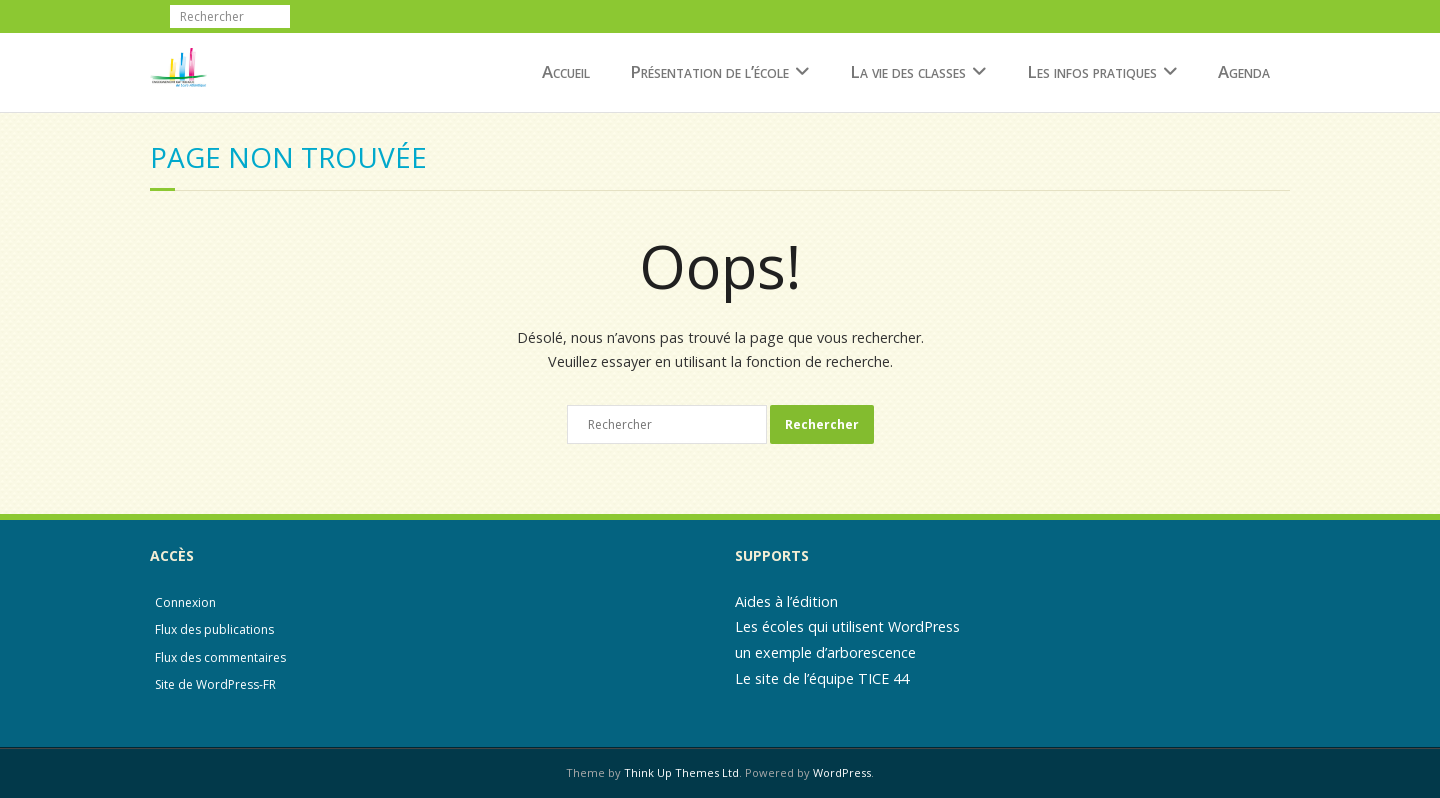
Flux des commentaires (220, 657)
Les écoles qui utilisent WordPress (847, 626)
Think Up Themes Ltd (681, 772)
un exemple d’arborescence (825, 652)
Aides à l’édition (786, 601)
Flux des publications (214, 629)
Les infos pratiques (1092, 71)
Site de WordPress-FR (215, 684)
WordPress (842, 772)
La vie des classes (908, 71)
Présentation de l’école (709, 71)
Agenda (1244, 71)
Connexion (185, 602)
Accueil (566, 71)
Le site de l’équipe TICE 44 (822, 678)
